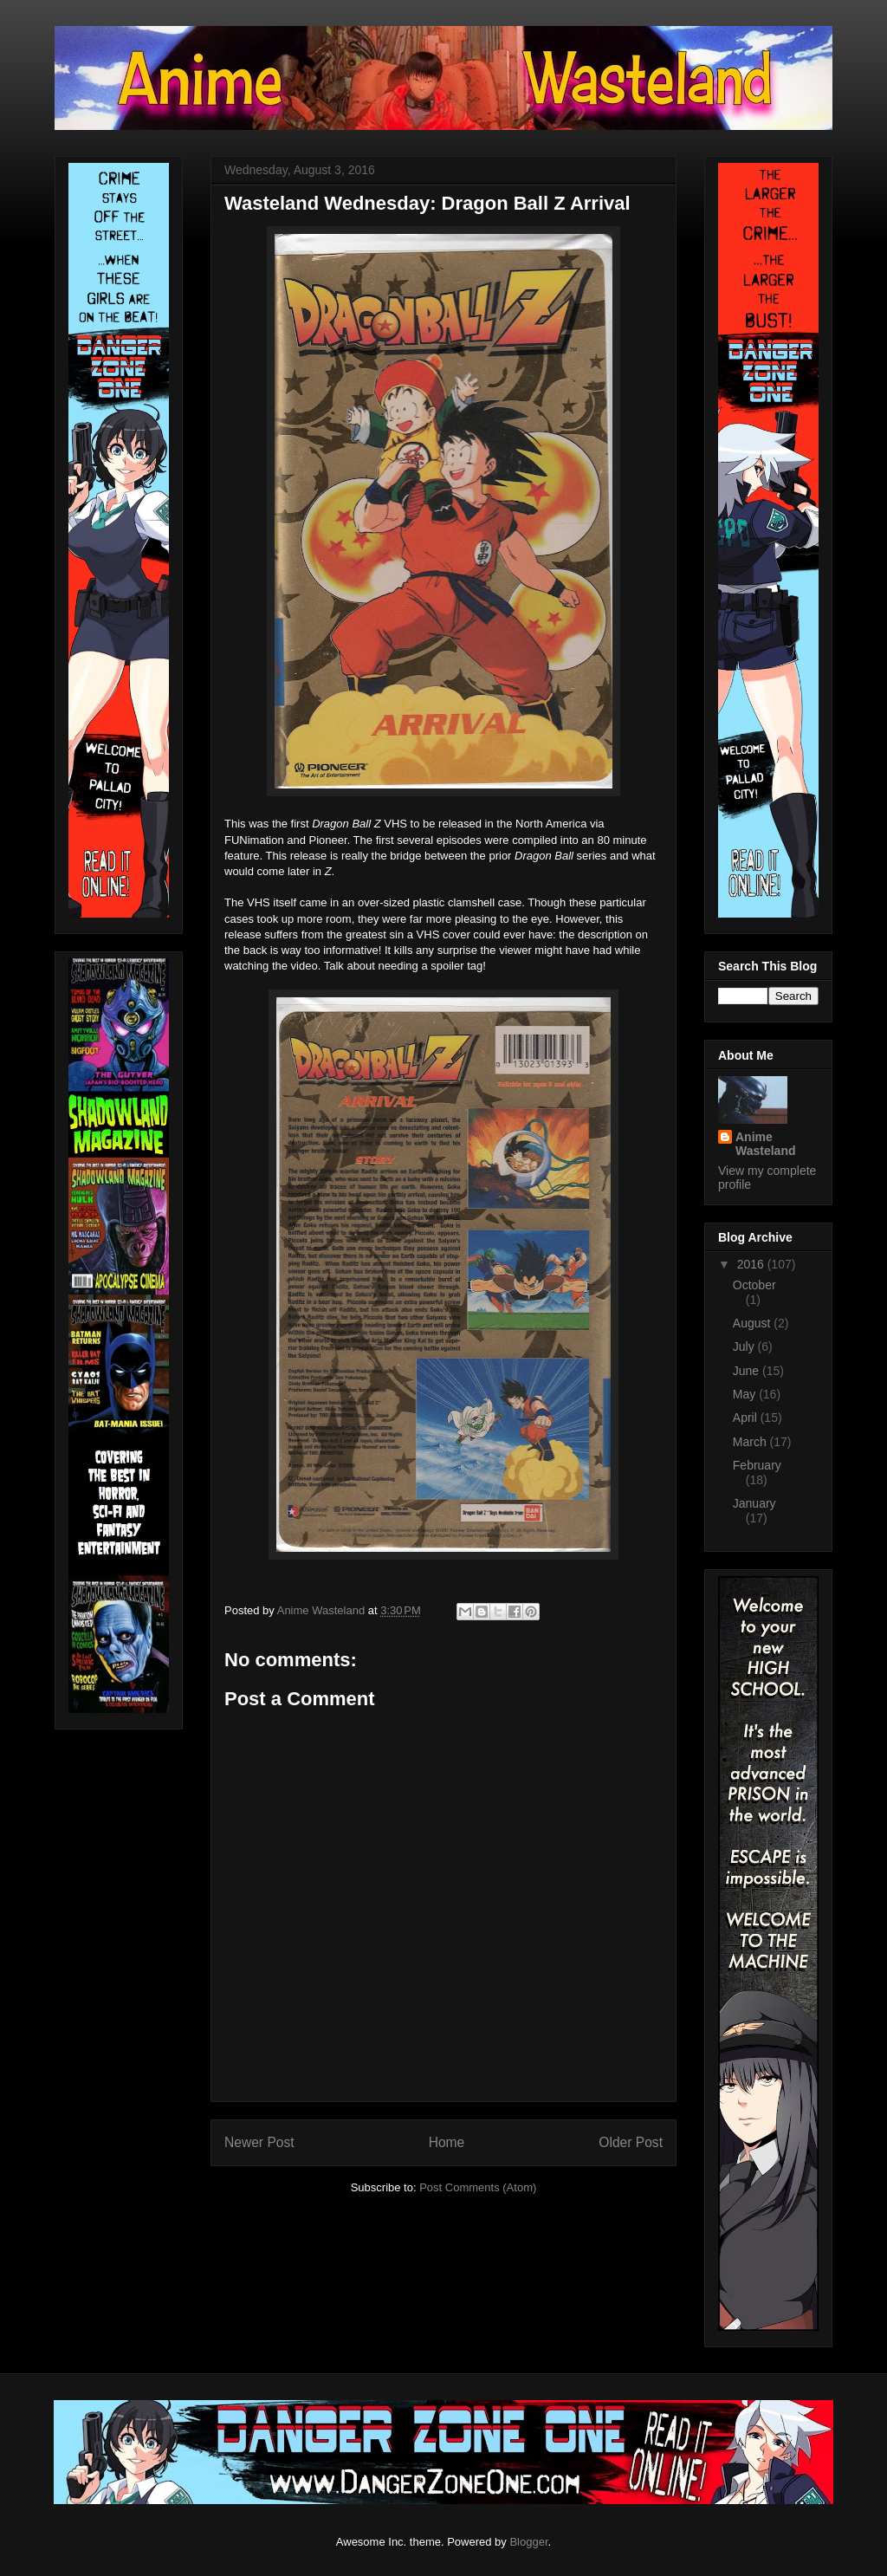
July (745, 1346)
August (753, 1323)
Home (447, 2142)
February (757, 1465)
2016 (752, 1264)
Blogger (528, 2541)
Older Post (631, 2142)
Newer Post (259, 2142)
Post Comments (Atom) (477, 2187)
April (747, 1417)
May (746, 1394)
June (747, 1371)
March (751, 1442)
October (754, 1285)
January (754, 1503)
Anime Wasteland (765, 1144)
